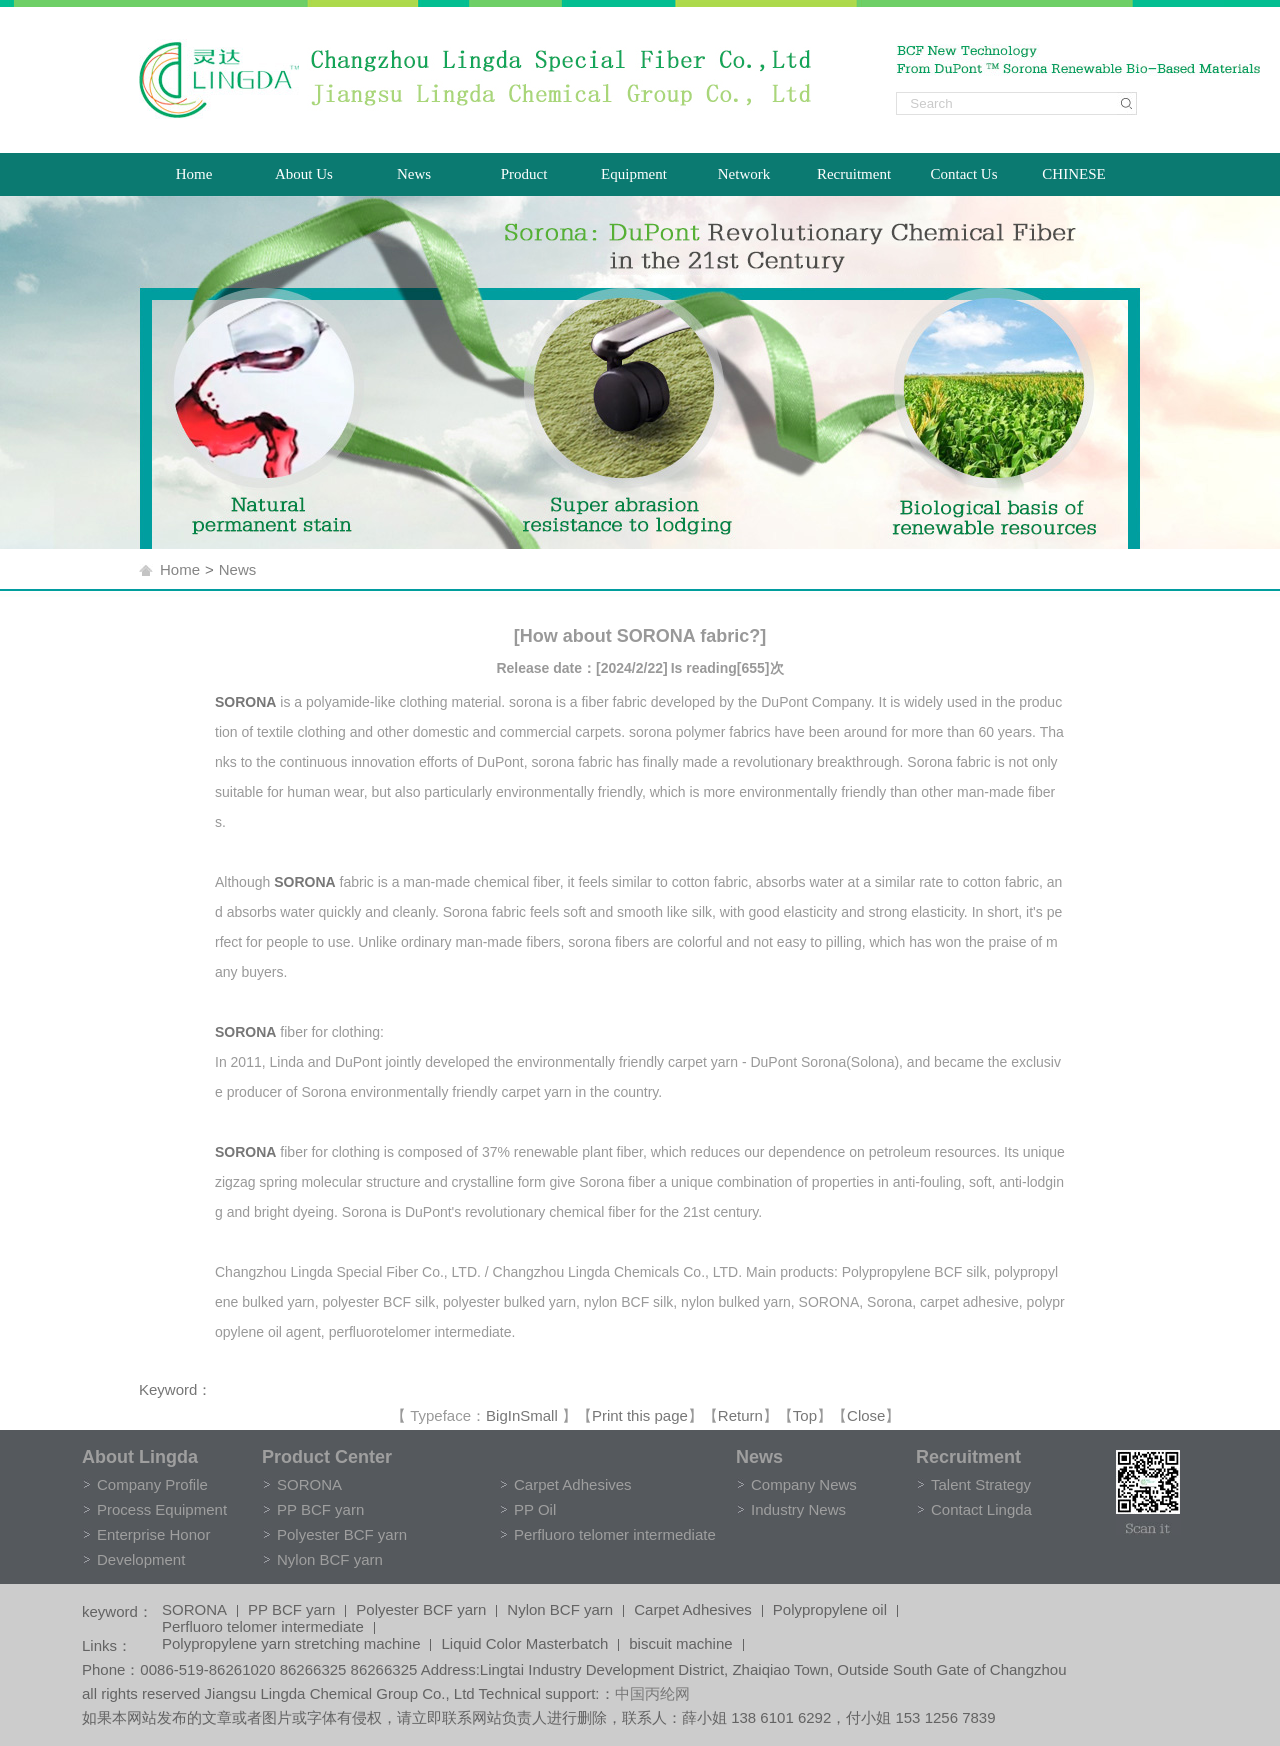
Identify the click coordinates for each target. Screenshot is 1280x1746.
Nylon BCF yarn (330, 1559)
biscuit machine (680, 1645)
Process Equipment (162, 1509)
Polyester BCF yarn (342, 1534)
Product (524, 174)
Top (805, 1415)
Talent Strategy (981, 1484)
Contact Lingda (981, 1509)
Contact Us (963, 174)
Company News (804, 1484)
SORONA (309, 1484)
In (514, 1415)
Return (740, 1415)
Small (539, 1415)
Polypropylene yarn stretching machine (291, 1645)
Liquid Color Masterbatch (524, 1645)
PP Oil (535, 1509)
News (414, 174)
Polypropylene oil (830, 1611)
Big (497, 1415)
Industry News (798, 1509)
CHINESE (1073, 174)
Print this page (640, 1415)
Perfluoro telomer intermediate (615, 1534)
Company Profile (152, 1484)
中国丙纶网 (652, 1693)
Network (744, 174)
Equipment (634, 174)
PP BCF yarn (320, 1509)
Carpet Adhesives (573, 1484)
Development (141, 1559)
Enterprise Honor (153, 1534)
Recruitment (854, 174)
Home (194, 174)
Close (866, 1415)
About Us (304, 174)
